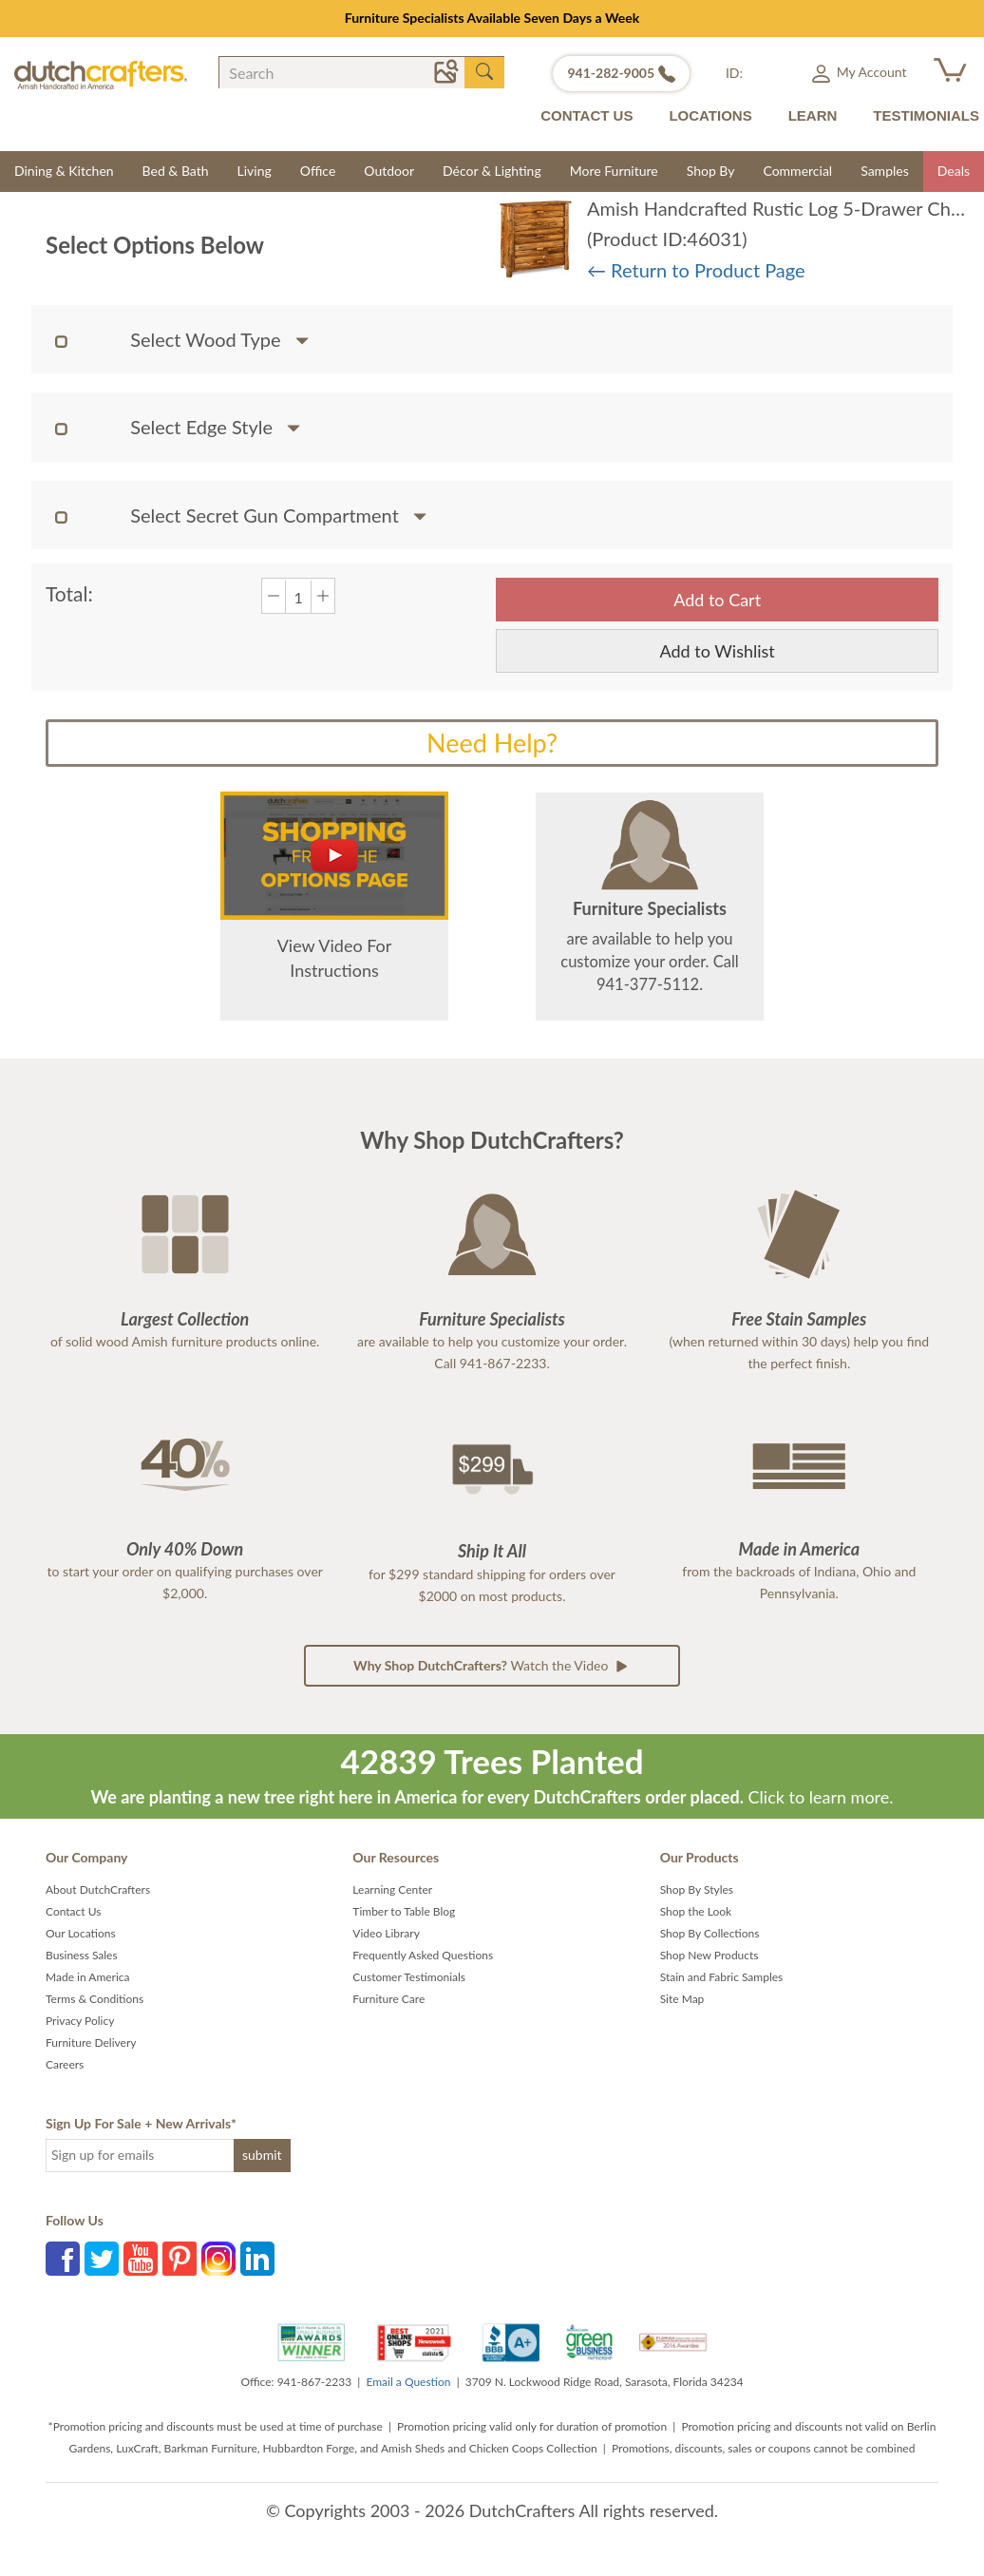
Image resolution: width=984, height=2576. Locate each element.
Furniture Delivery (91, 2042)
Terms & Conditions (94, 1999)
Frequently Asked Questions (422, 1955)
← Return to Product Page (696, 269)
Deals (953, 170)
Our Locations (81, 1933)
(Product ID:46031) (667, 238)
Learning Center (392, 1889)
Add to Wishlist (717, 650)
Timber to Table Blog (403, 1911)
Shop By (711, 170)
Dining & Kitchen (64, 170)
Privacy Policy (80, 2020)
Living (254, 170)
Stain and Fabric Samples (722, 1977)
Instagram (218, 2259)
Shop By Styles (696, 1889)
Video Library (386, 1933)
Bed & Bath (175, 170)
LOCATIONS (710, 115)
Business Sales (82, 1955)
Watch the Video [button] (492, 1665)
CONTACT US (586, 115)
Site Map (682, 1999)
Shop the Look (696, 1911)
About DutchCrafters (98, 1889)
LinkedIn (257, 2259)
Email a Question (408, 2382)
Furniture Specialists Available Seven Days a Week (492, 18)
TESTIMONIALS (926, 115)
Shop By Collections (710, 1933)
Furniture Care (388, 1999)
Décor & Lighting (492, 170)
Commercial (797, 170)
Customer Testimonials (408, 1977)
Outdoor (389, 170)
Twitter (102, 2259)
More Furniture (614, 170)
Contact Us (73, 1911)
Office (318, 170)
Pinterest (179, 2259)
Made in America (88, 1977)
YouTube (140, 2259)
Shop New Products (709, 1955)
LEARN (813, 115)
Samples (885, 170)
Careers (65, 2064)
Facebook (63, 2259)
